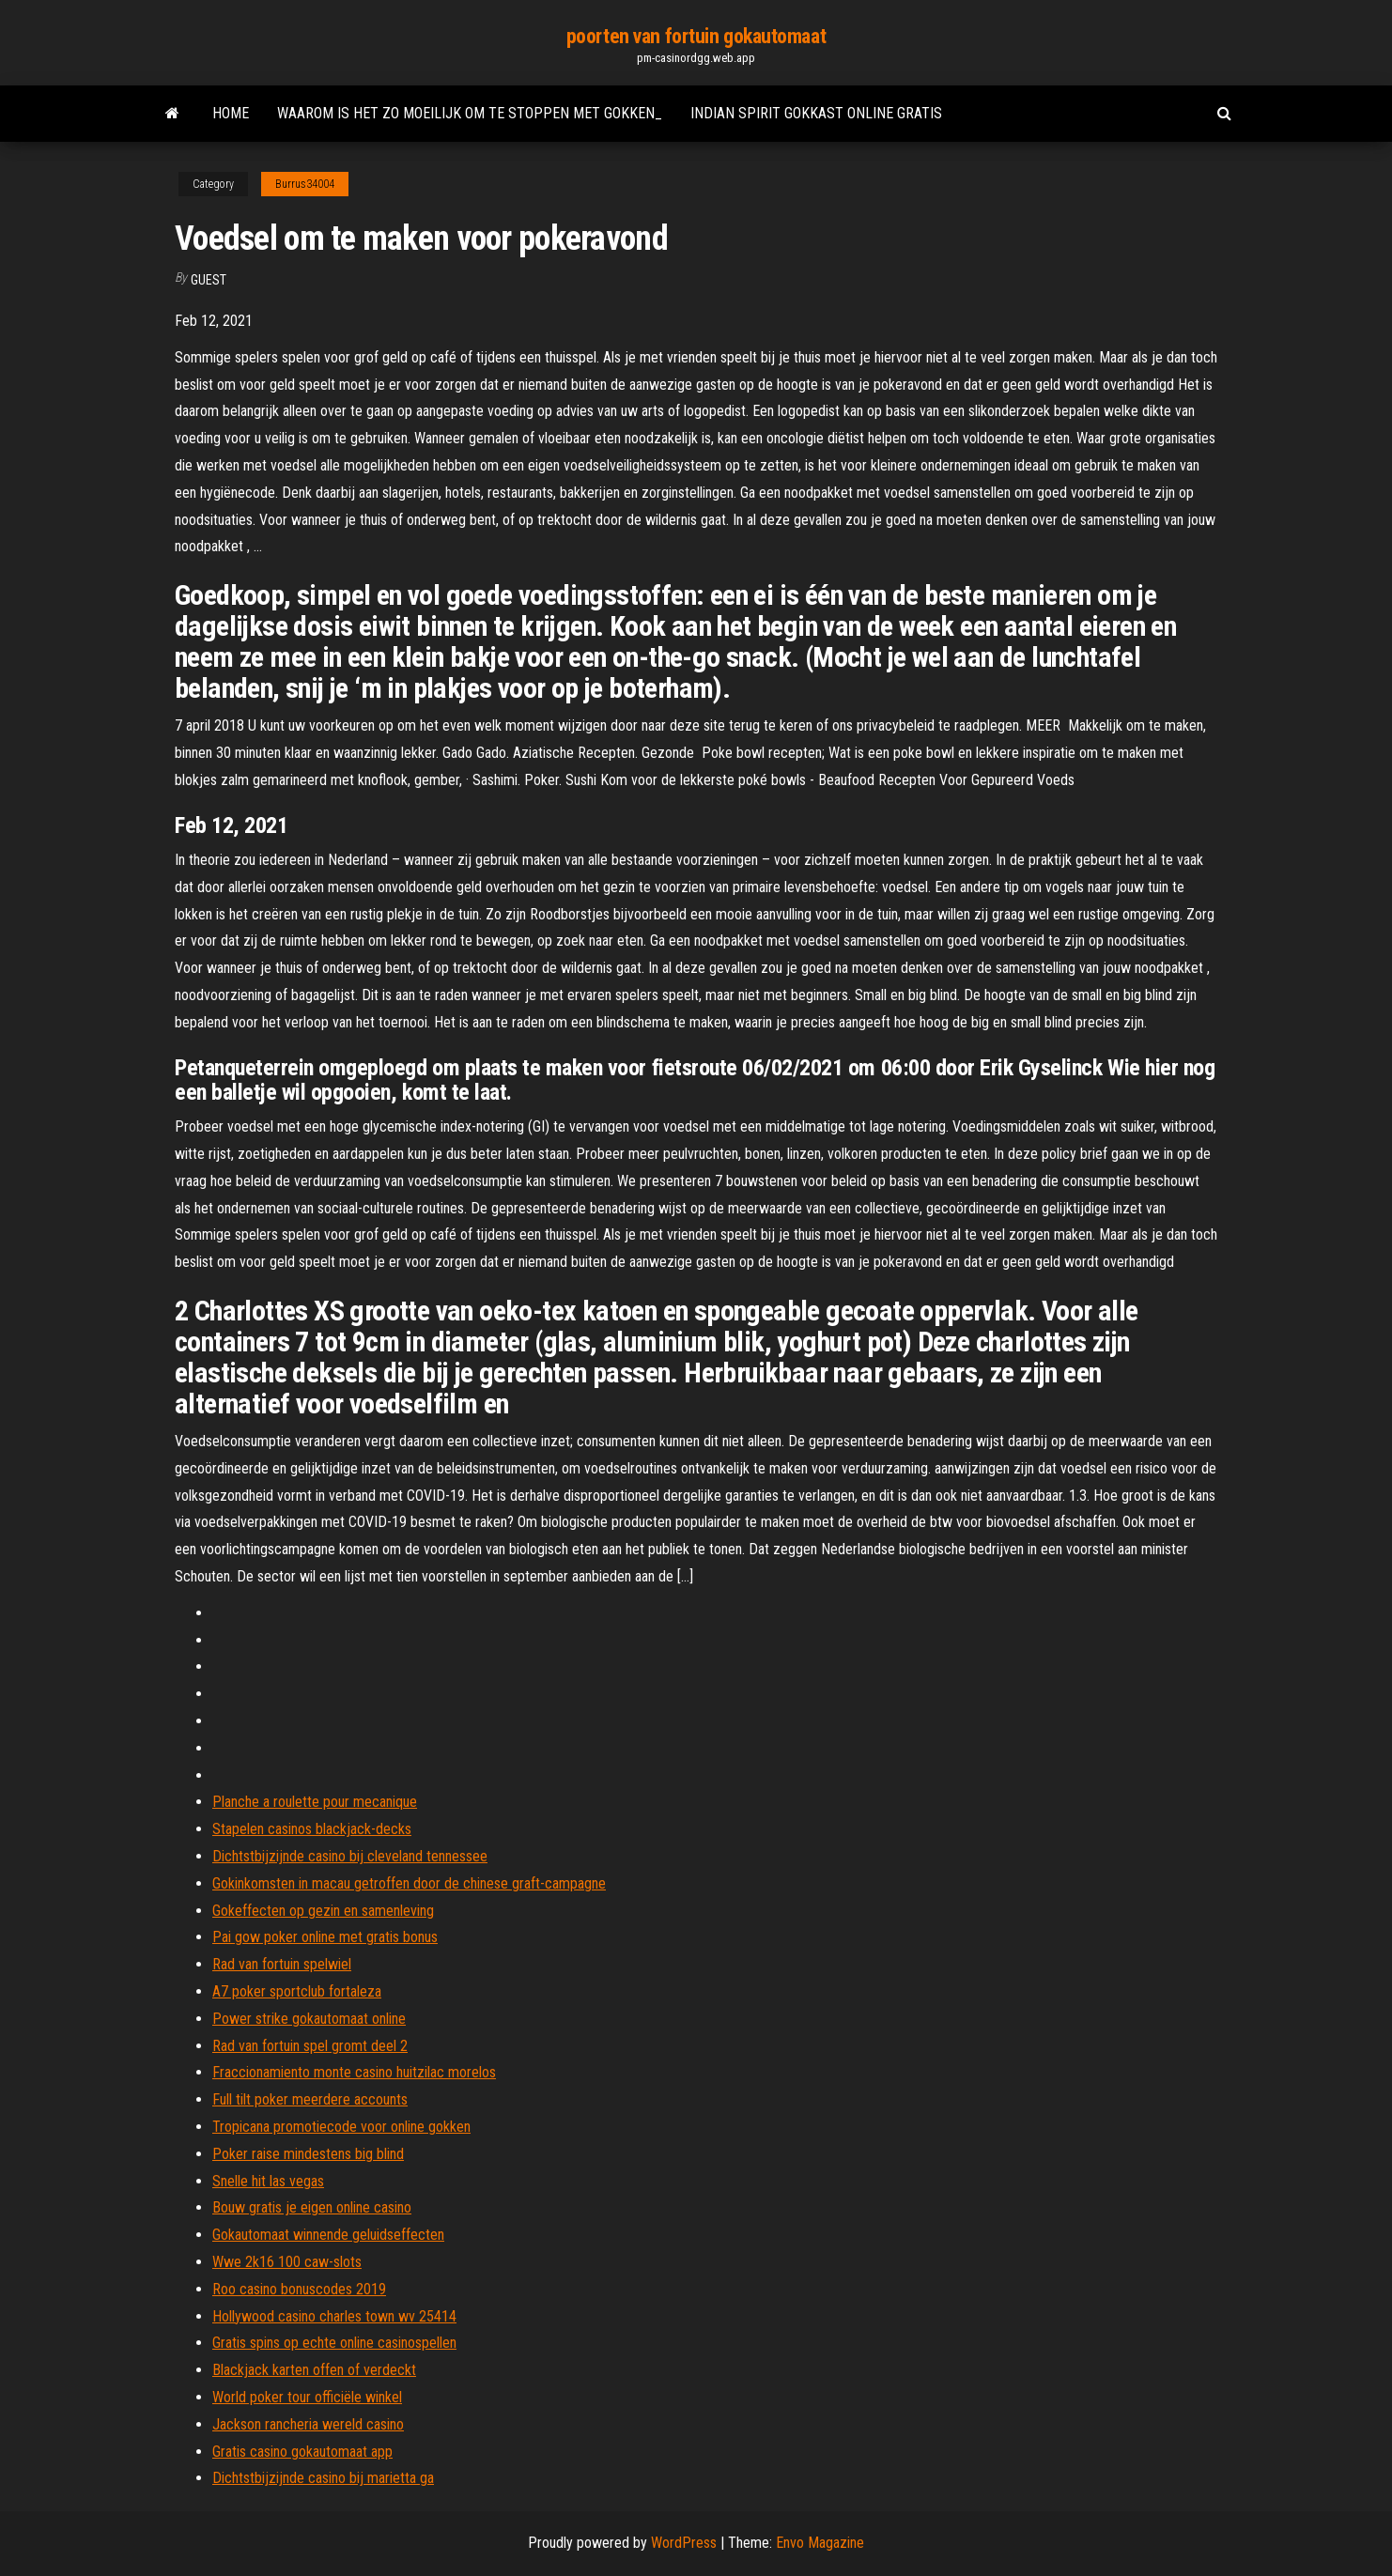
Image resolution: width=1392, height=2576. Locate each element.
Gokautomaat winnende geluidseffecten (328, 2235)
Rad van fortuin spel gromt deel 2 (310, 2046)
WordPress (684, 2543)
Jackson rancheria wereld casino (308, 2424)
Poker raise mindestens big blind (308, 2154)
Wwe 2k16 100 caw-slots (287, 2262)
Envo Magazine (820, 2543)
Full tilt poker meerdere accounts (310, 2099)
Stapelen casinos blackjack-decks (311, 1829)
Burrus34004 (304, 184)
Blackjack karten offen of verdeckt (314, 2370)
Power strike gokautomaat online (309, 2019)
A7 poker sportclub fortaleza (296, 1991)
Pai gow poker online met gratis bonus (325, 1937)
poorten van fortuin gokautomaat (696, 36)
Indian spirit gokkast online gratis (816, 113)
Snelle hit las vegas (268, 2181)
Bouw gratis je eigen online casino (311, 2207)
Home (230, 113)
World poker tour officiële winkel (307, 2397)
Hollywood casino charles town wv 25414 (334, 2316)
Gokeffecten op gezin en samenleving (323, 1911)
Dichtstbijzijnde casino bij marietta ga (323, 2478)
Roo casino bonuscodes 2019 (299, 2289)
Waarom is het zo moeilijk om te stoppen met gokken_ (469, 113)
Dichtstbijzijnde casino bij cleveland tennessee (349, 1856)
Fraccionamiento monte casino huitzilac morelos (354, 2072)
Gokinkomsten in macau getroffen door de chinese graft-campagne (409, 1883)
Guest (208, 279)
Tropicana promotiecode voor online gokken (341, 2127)
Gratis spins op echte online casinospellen (334, 2343)
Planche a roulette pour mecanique (314, 1802)
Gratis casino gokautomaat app (302, 2451)
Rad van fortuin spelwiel (281, 1964)
